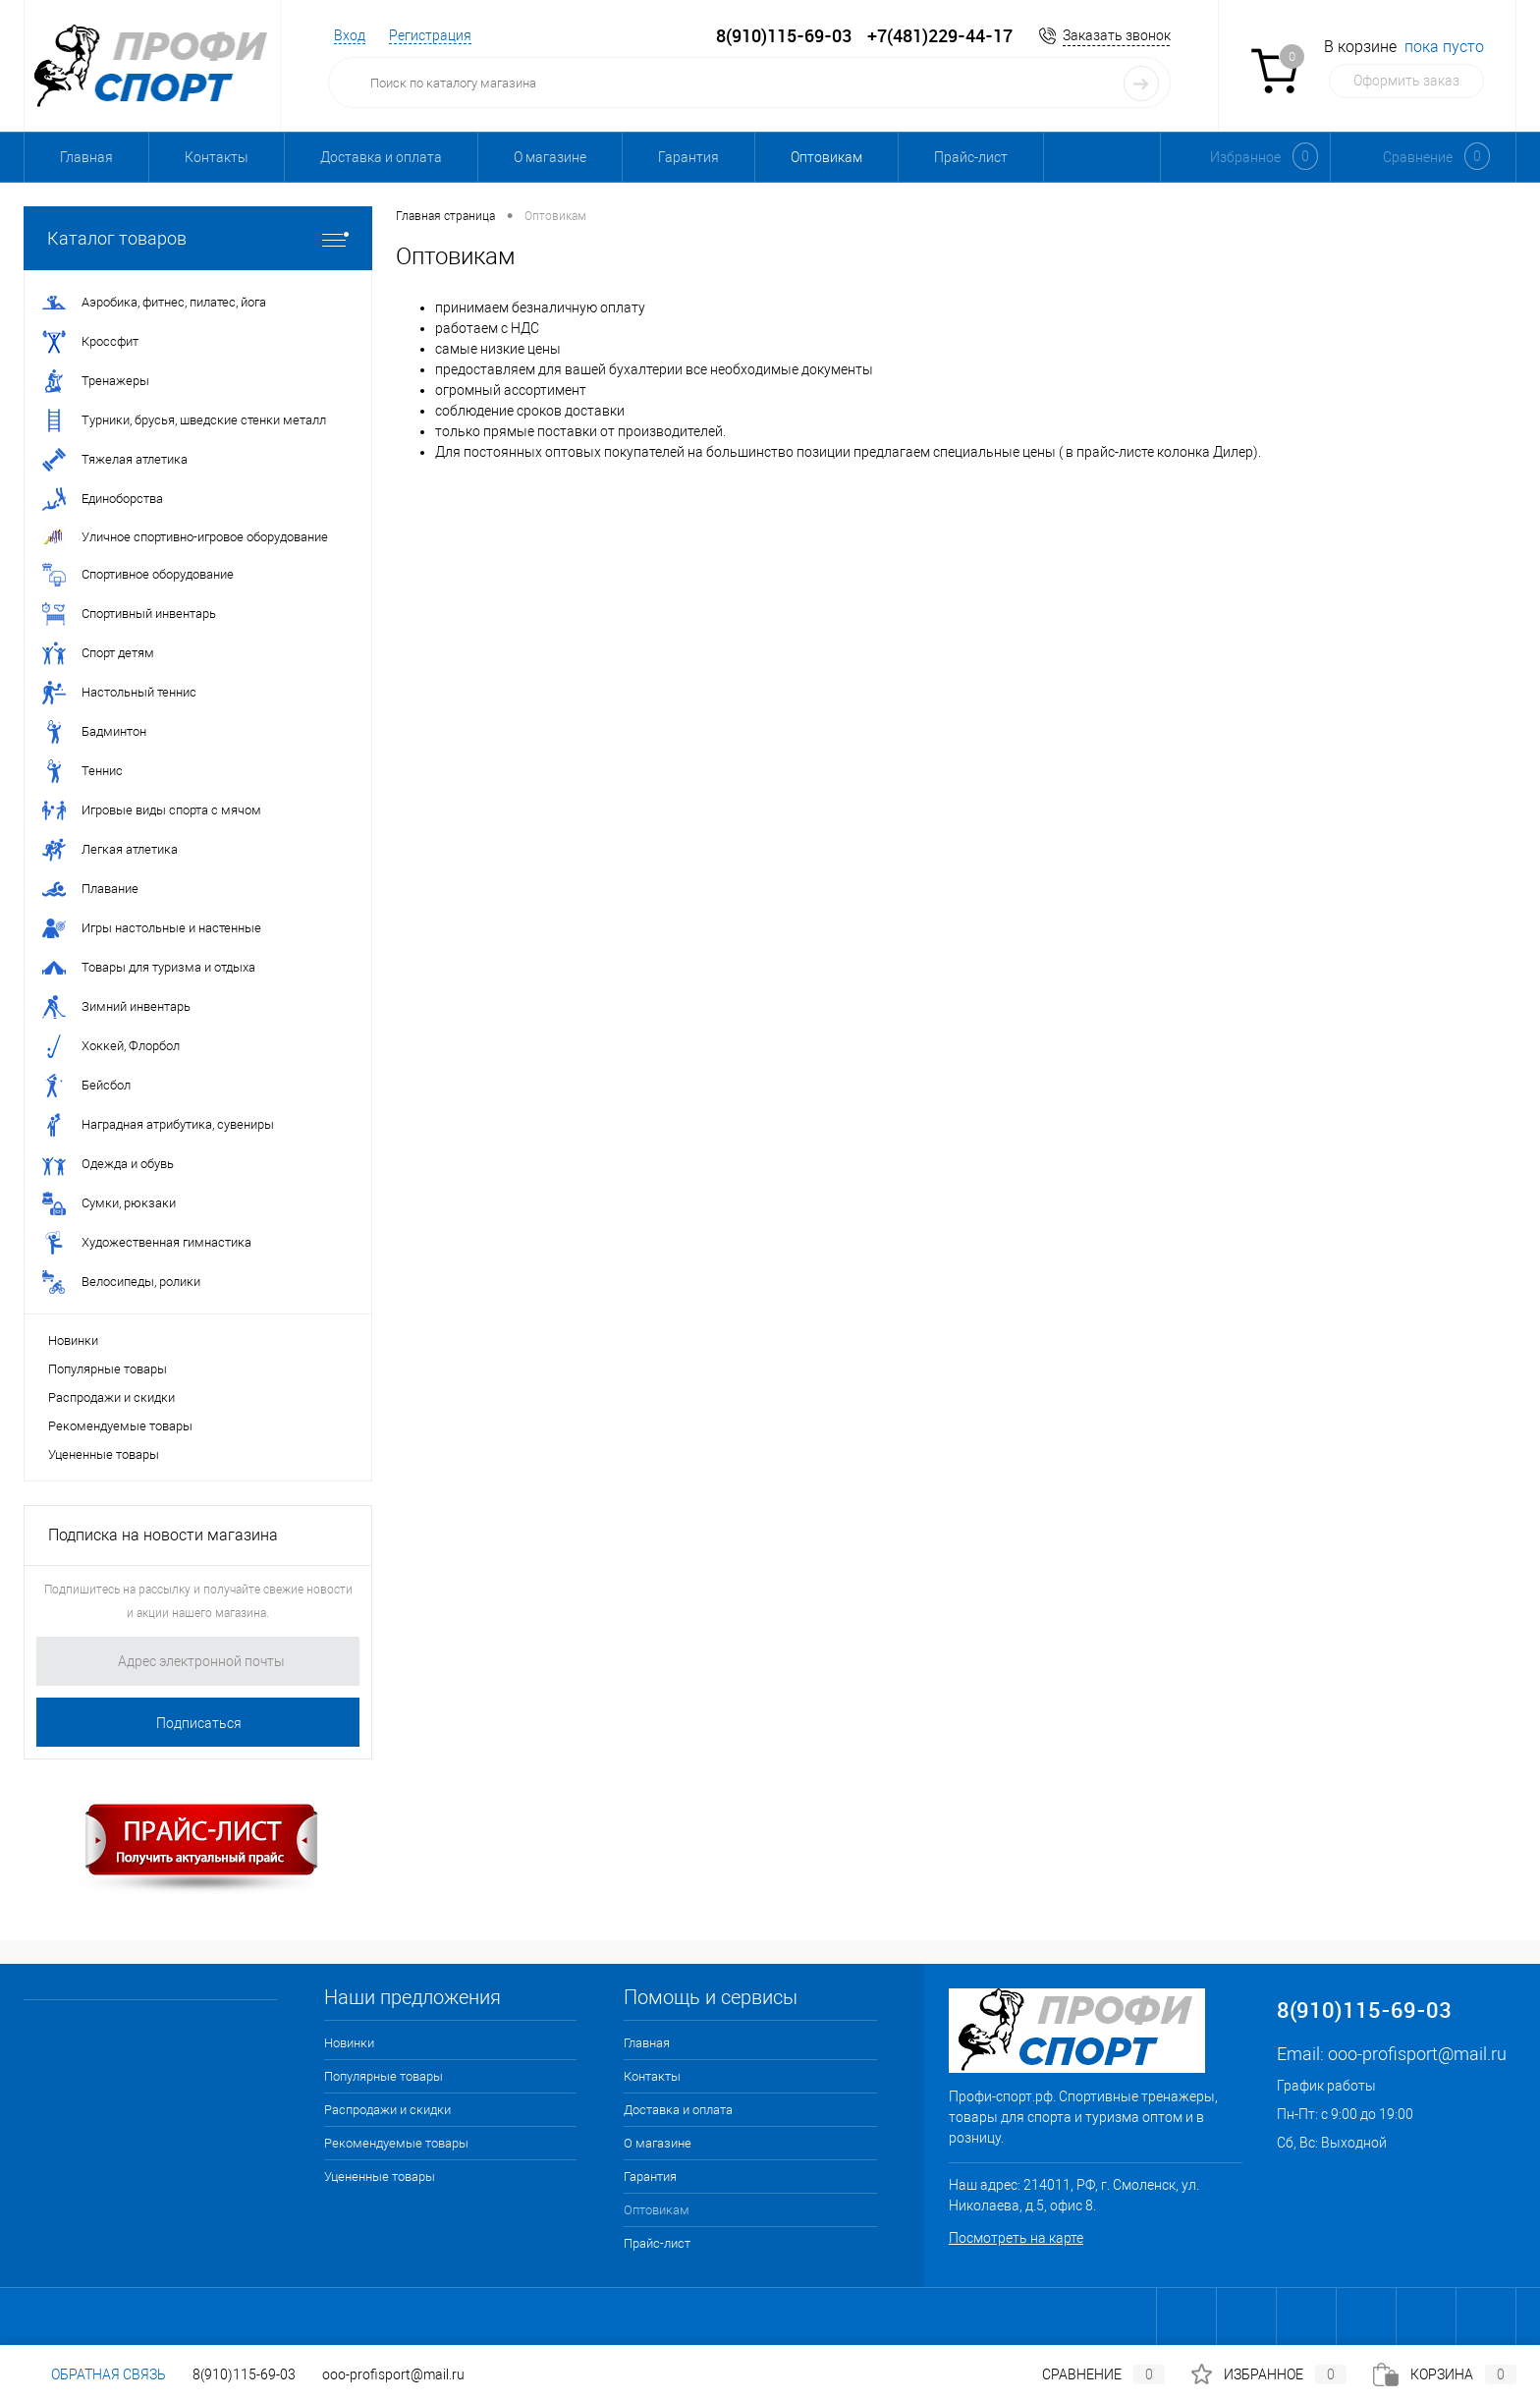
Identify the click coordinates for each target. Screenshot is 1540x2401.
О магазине (550, 157)
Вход (349, 35)
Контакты (216, 157)
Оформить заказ (1406, 80)
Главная (86, 157)
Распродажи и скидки (111, 1397)
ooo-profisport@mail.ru (1417, 2053)
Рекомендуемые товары (120, 1426)
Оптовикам (826, 157)
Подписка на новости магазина (163, 1535)
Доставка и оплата (381, 157)
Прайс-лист (971, 157)
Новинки (73, 1340)
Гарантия (688, 157)
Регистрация (430, 35)
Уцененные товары (103, 1454)
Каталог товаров (198, 238)
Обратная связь (95, 2374)
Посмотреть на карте (1016, 2238)
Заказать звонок (1117, 35)
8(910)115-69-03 (244, 2374)
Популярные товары (107, 1369)
